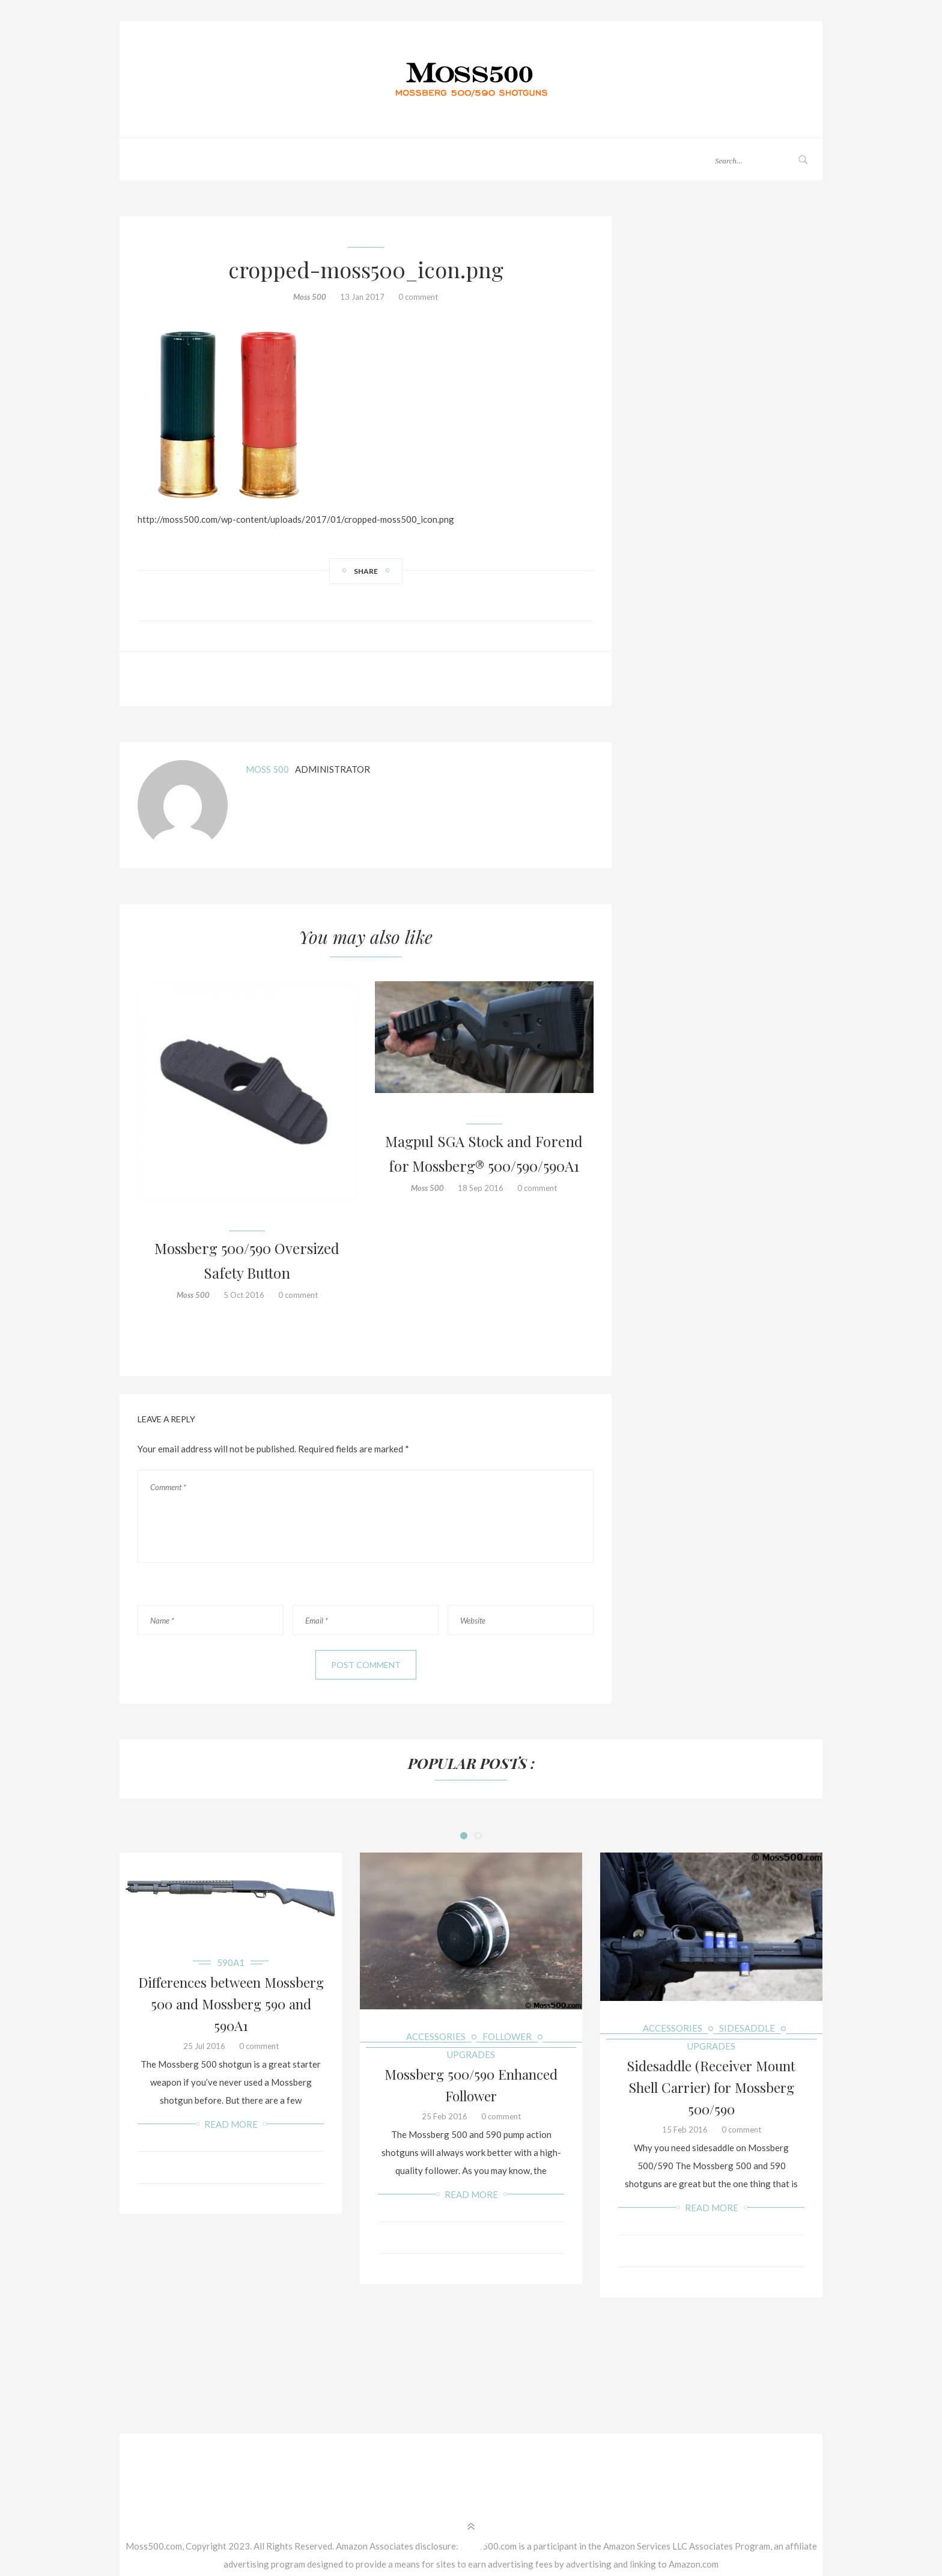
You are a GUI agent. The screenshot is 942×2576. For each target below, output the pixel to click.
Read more (231, 2124)
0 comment (418, 297)
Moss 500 (309, 297)
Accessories (436, 2036)
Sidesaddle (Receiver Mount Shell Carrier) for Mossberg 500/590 (711, 2087)
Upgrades (471, 2054)
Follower (507, 2036)
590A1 (231, 1962)
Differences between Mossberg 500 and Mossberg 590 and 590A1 (231, 2004)
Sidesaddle (747, 2028)
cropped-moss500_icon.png (365, 269)
